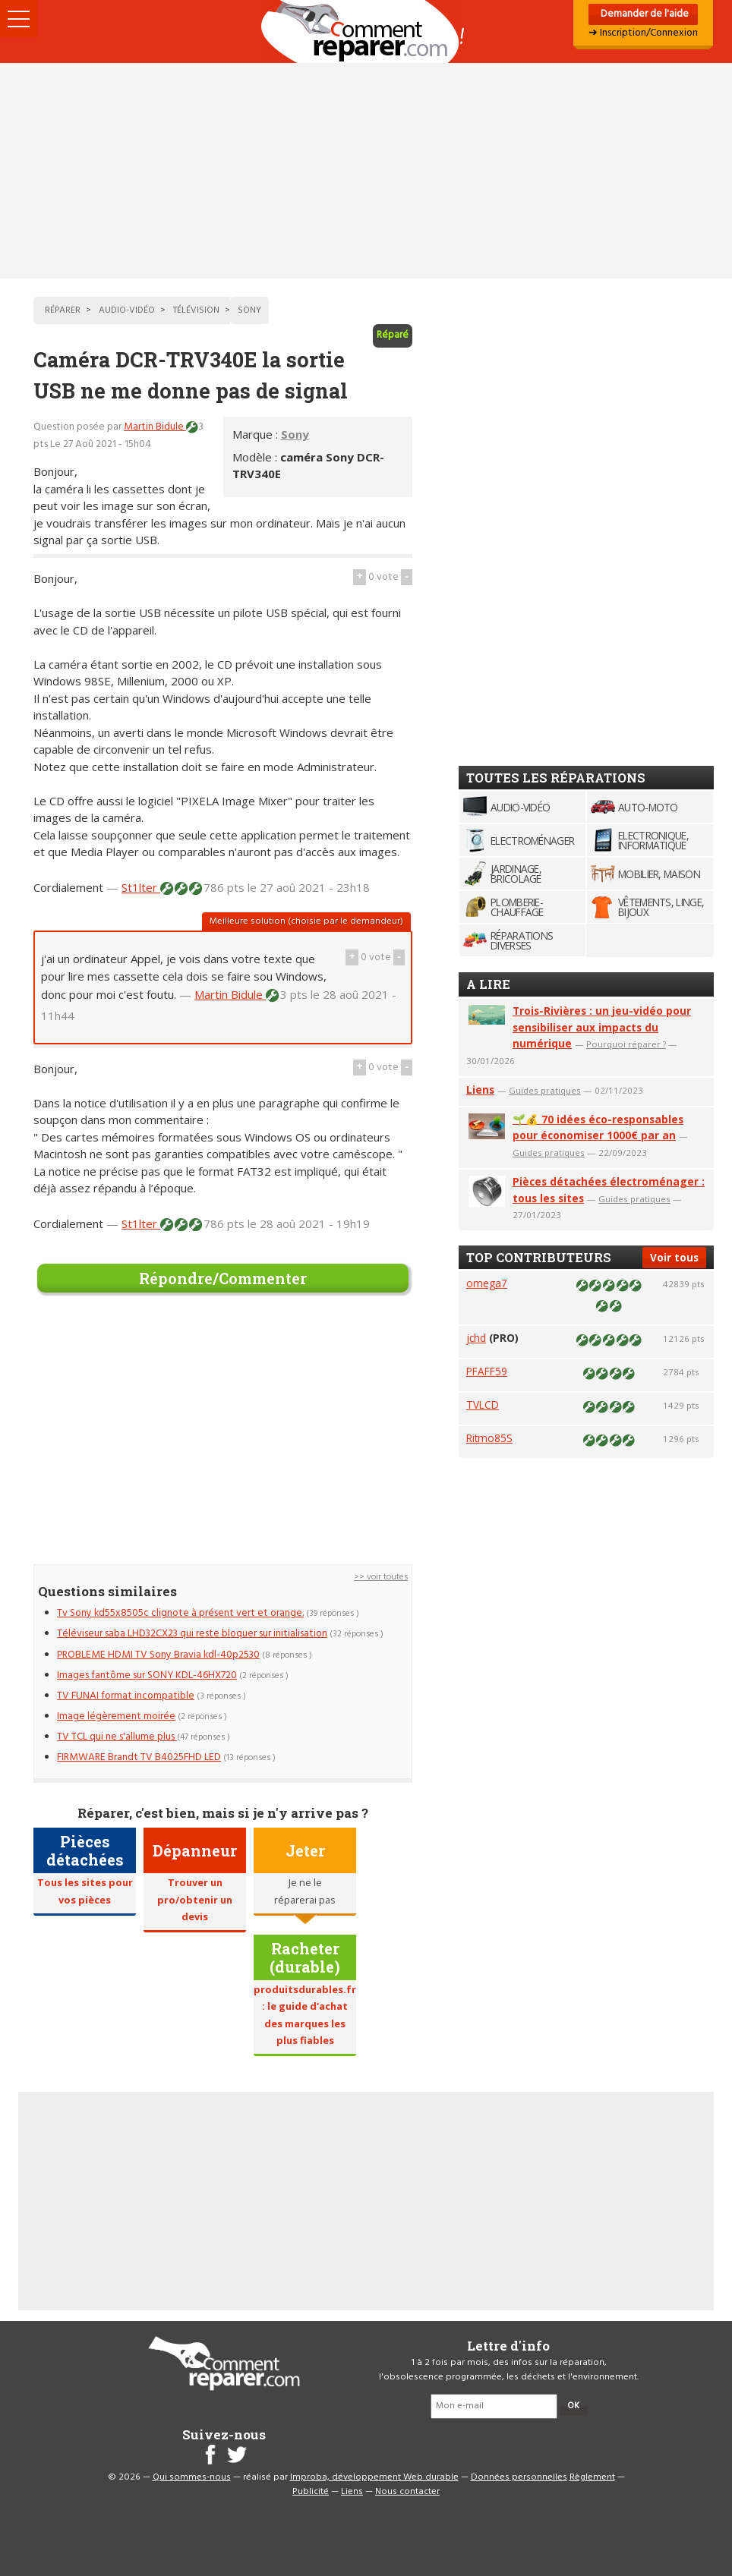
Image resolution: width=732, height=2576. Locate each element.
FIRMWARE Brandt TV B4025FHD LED (139, 1757)
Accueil (366, 31)
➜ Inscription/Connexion (643, 33)
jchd (476, 1338)
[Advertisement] (366, 171)
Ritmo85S (489, 1438)
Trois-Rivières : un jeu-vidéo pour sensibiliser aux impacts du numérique (602, 1027)
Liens (480, 1089)
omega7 (486, 1283)
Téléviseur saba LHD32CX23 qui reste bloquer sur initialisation (192, 1634)
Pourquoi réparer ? (626, 1044)
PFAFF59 (486, 1371)
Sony (295, 434)
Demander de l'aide (643, 14)
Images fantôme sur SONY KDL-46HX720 (147, 1675)
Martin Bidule (155, 427)
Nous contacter (407, 2491)
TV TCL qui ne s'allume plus (117, 1737)
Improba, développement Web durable (374, 2477)
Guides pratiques (545, 1090)
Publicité (310, 2491)
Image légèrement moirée (116, 1716)
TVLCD (482, 1404)
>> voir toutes (381, 1577)
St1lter (140, 887)
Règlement (592, 2477)
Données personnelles (519, 2477)
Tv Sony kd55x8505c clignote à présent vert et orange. (180, 1613)
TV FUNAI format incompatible (125, 1696)
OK (573, 2406)
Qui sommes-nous (192, 2477)
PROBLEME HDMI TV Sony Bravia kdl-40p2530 (158, 1655)
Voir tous (674, 1257)
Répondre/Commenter (223, 1278)
